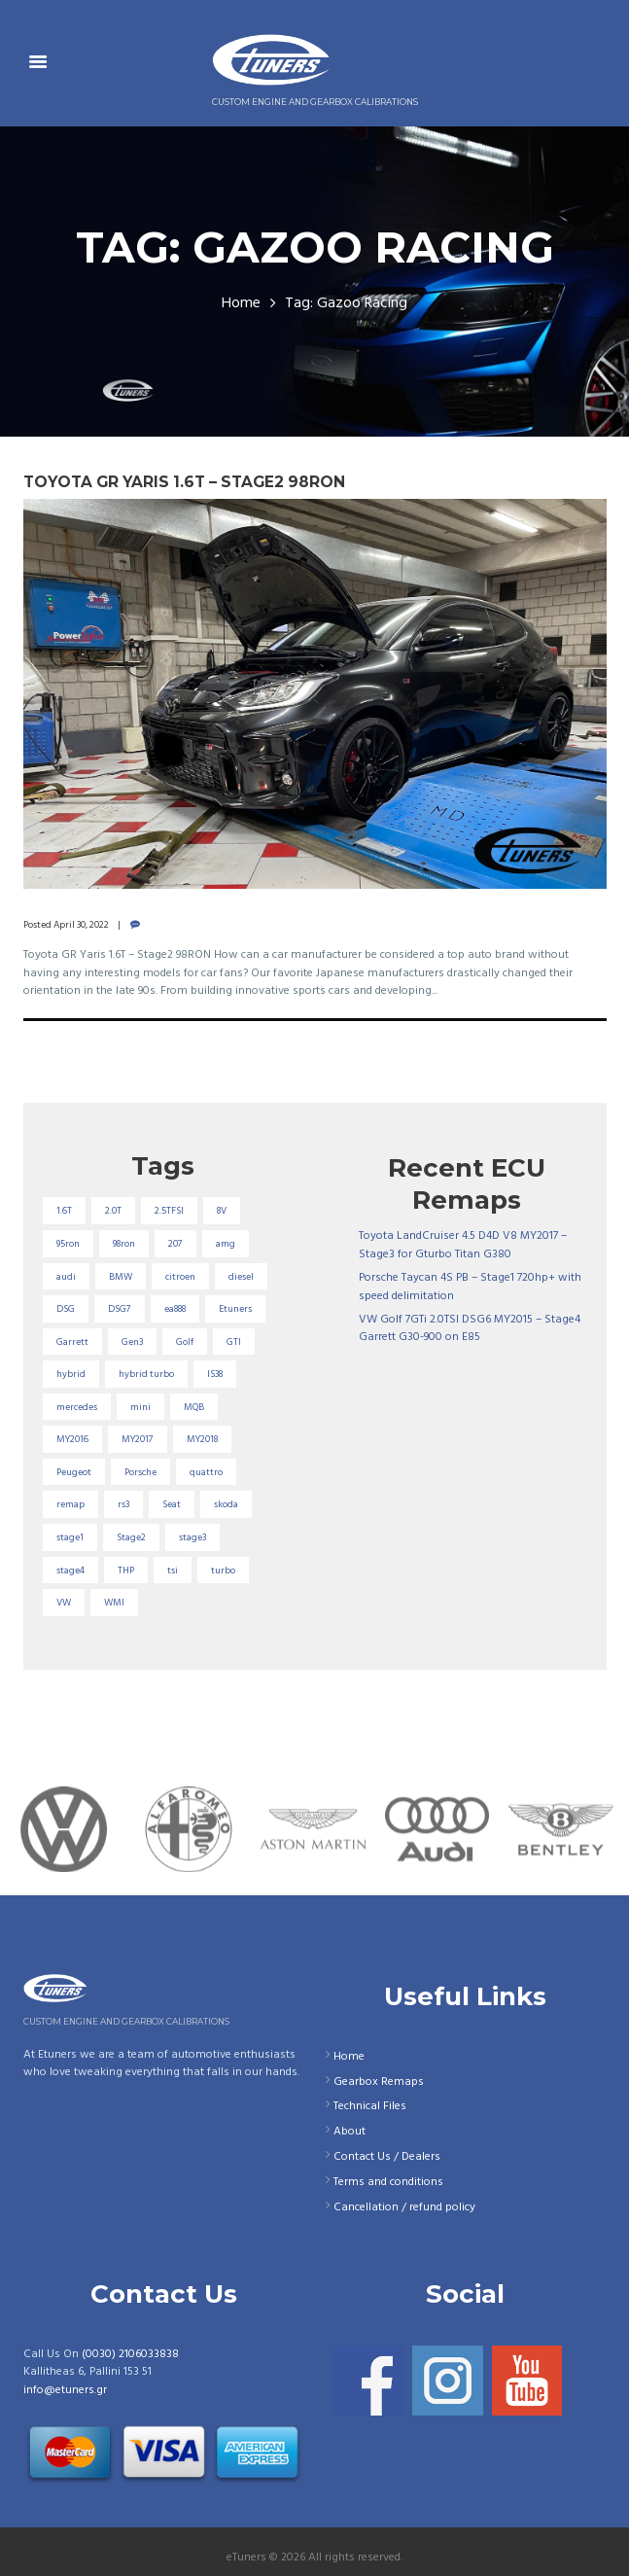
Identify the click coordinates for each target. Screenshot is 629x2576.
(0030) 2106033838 (130, 2354)
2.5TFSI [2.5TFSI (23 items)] (169, 1210)
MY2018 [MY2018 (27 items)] (202, 1439)
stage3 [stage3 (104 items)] (192, 1537)
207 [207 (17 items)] (175, 1244)
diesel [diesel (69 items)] (241, 1277)
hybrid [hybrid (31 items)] (71, 1374)
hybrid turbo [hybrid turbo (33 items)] (146, 1374)
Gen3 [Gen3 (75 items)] (132, 1342)
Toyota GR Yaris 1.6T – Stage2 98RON (184, 482)
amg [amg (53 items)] (225, 1244)
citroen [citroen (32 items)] (180, 1277)
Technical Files (369, 2106)
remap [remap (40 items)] (70, 1504)
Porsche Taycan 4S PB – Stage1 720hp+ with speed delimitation (470, 1287)
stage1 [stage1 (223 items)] (70, 1537)
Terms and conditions (388, 2182)
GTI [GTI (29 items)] (234, 1342)
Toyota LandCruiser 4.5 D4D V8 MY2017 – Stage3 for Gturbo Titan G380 (463, 1245)
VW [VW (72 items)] (63, 1602)
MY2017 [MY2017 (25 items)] (138, 1439)
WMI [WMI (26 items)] (114, 1602)
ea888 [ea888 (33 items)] (175, 1309)
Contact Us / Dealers (386, 2157)
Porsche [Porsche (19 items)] (140, 1472)
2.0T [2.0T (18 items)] (113, 1210)
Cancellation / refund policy (404, 2207)
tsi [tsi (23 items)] (172, 1570)
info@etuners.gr (65, 2390)
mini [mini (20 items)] (140, 1407)
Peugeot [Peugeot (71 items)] (73, 1472)
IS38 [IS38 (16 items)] (215, 1374)
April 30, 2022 (81, 925)
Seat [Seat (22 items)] (171, 1504)
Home (241, 304)
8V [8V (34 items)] (222, 1210)
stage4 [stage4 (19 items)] (70, 1570)
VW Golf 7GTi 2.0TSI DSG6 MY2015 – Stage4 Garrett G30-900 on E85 (469, 1329)
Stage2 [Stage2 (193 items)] (131, 1537)
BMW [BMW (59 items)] (120, 1277)
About (349, 2131)
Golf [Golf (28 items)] (184, 1342)
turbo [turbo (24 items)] (223, 1570)
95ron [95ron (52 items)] (68, 1244)
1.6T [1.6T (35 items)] (64, 1210)
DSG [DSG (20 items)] (65, 1309)
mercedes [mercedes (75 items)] (76, 1407)
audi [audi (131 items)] (66, 1277)
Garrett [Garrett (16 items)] (72, 1342)
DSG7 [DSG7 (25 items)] (119, 1309)
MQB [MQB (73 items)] (194, 1407)
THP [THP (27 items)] (126, 1570)
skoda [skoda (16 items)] (226, 1504)
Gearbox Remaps (378, 2082)
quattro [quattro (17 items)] (206, 1472)
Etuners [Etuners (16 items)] (235, 1309)
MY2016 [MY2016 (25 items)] (72, 1439)
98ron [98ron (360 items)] (124, 1244)
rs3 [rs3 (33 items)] (123, 1504)
